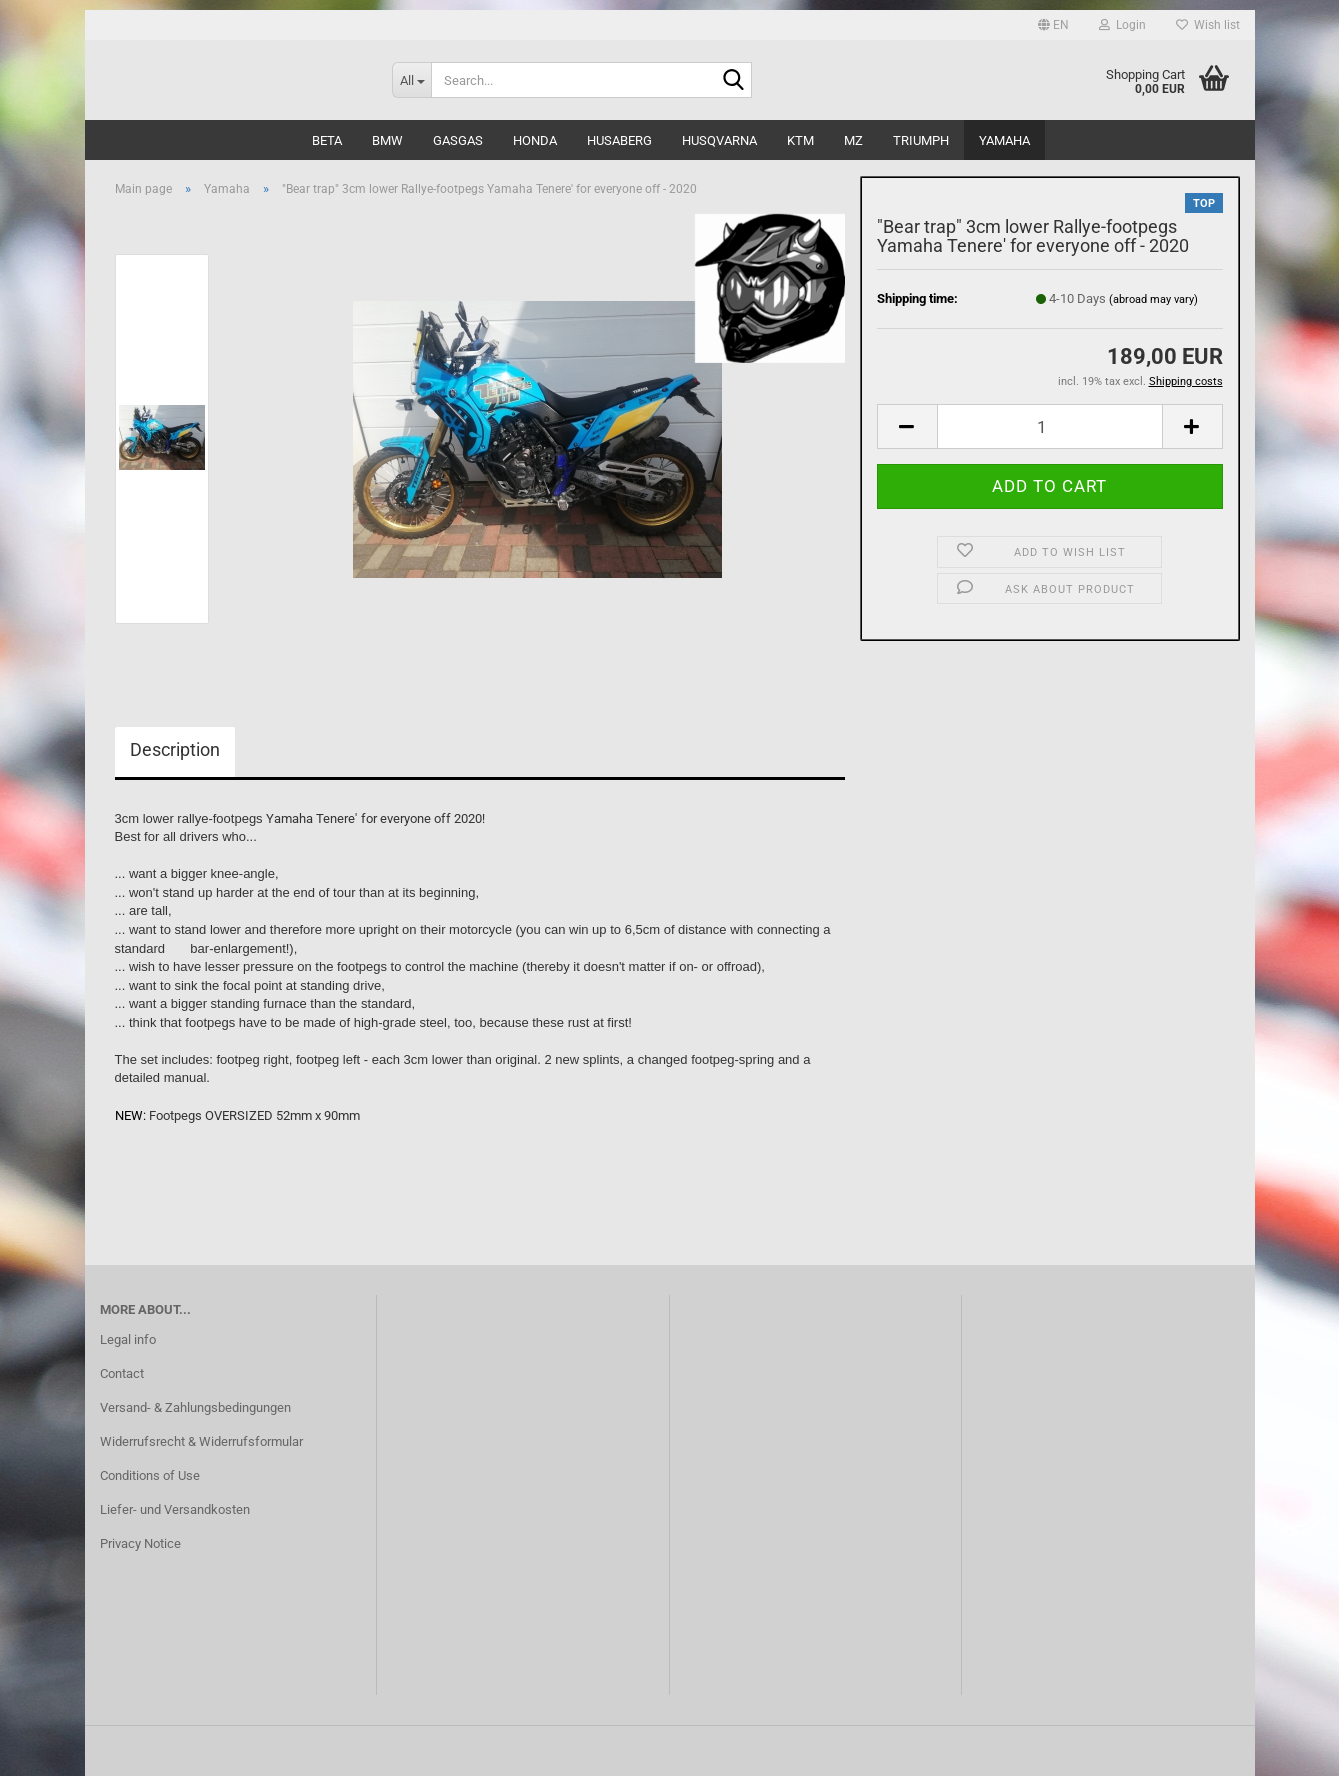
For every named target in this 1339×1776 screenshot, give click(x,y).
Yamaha (1004, 140)
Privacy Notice (140, 1543)
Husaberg (619, 140)
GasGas (458, 140)
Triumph (921, 140)
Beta (327, 140)
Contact (122, 1373)
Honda (535, 140)
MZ (853, 140)
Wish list (1208, 25)
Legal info (128, 1339)
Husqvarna (719, 140)
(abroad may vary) (1153, 299)
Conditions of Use (150, 1475)
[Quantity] (1050, 426)
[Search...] (411, 80)
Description (175, 749)
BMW (387, 140)
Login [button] (1122, 25)
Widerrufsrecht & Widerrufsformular (201, 1441)
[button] (1053, 25)
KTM (800, 140)
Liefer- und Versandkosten (175, 1509)
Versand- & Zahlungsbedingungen (195, 1407)
